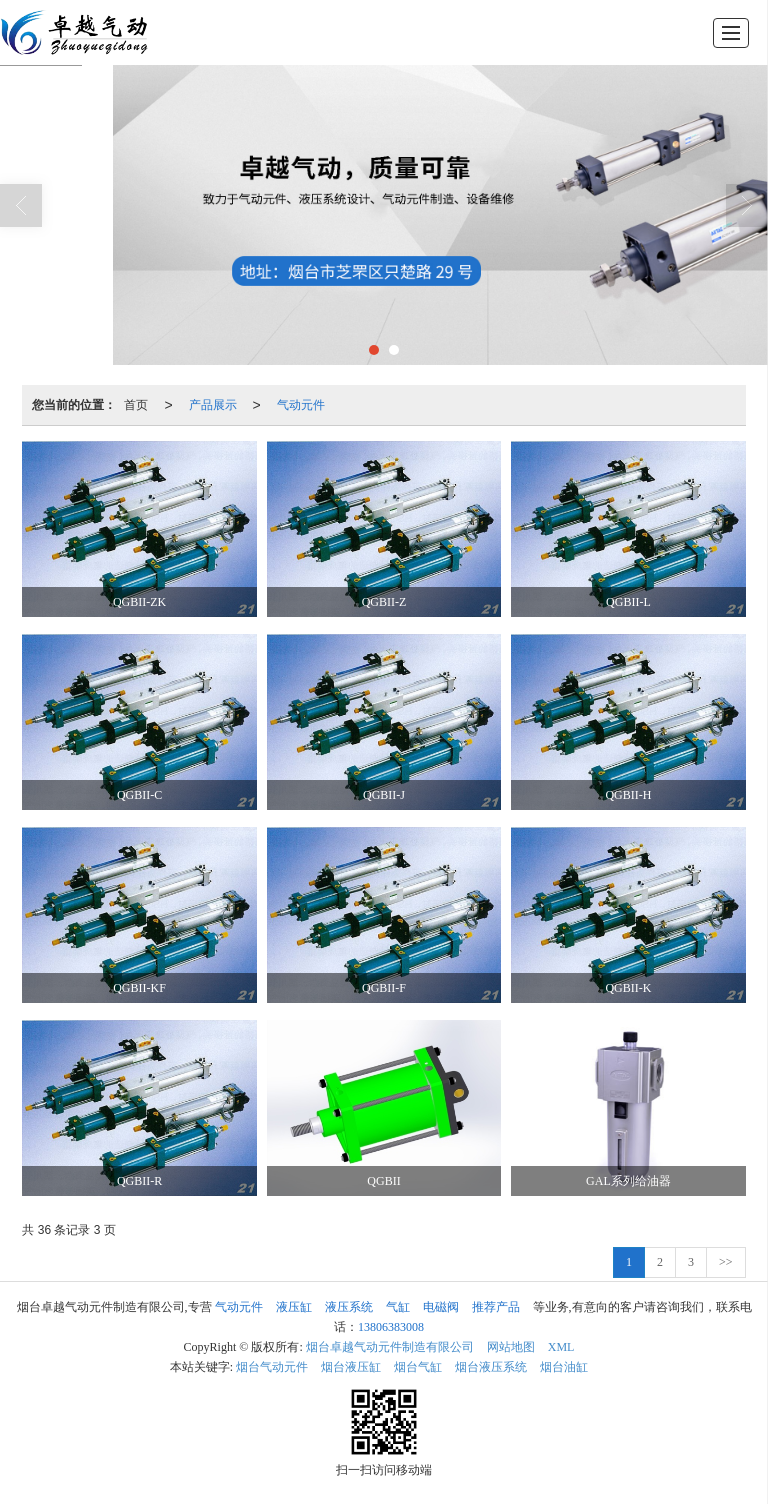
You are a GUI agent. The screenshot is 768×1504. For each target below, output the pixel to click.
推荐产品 (496, 1307)
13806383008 (391, 1327)
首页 (136, 405)
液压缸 (294, 1307)
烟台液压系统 (491, 1367)
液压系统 (349, 1307)
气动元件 (301, 405)
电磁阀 (441, 1307)
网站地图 (511, 1347)
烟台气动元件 (272, 1367)
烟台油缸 (564, 1367)
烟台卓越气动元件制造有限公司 (390, 1347)
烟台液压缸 (351, 1367)
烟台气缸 (418, 1367)
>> (726, 1262)
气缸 (398, 1307)
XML (561, 1347)
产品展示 (213, 405)
